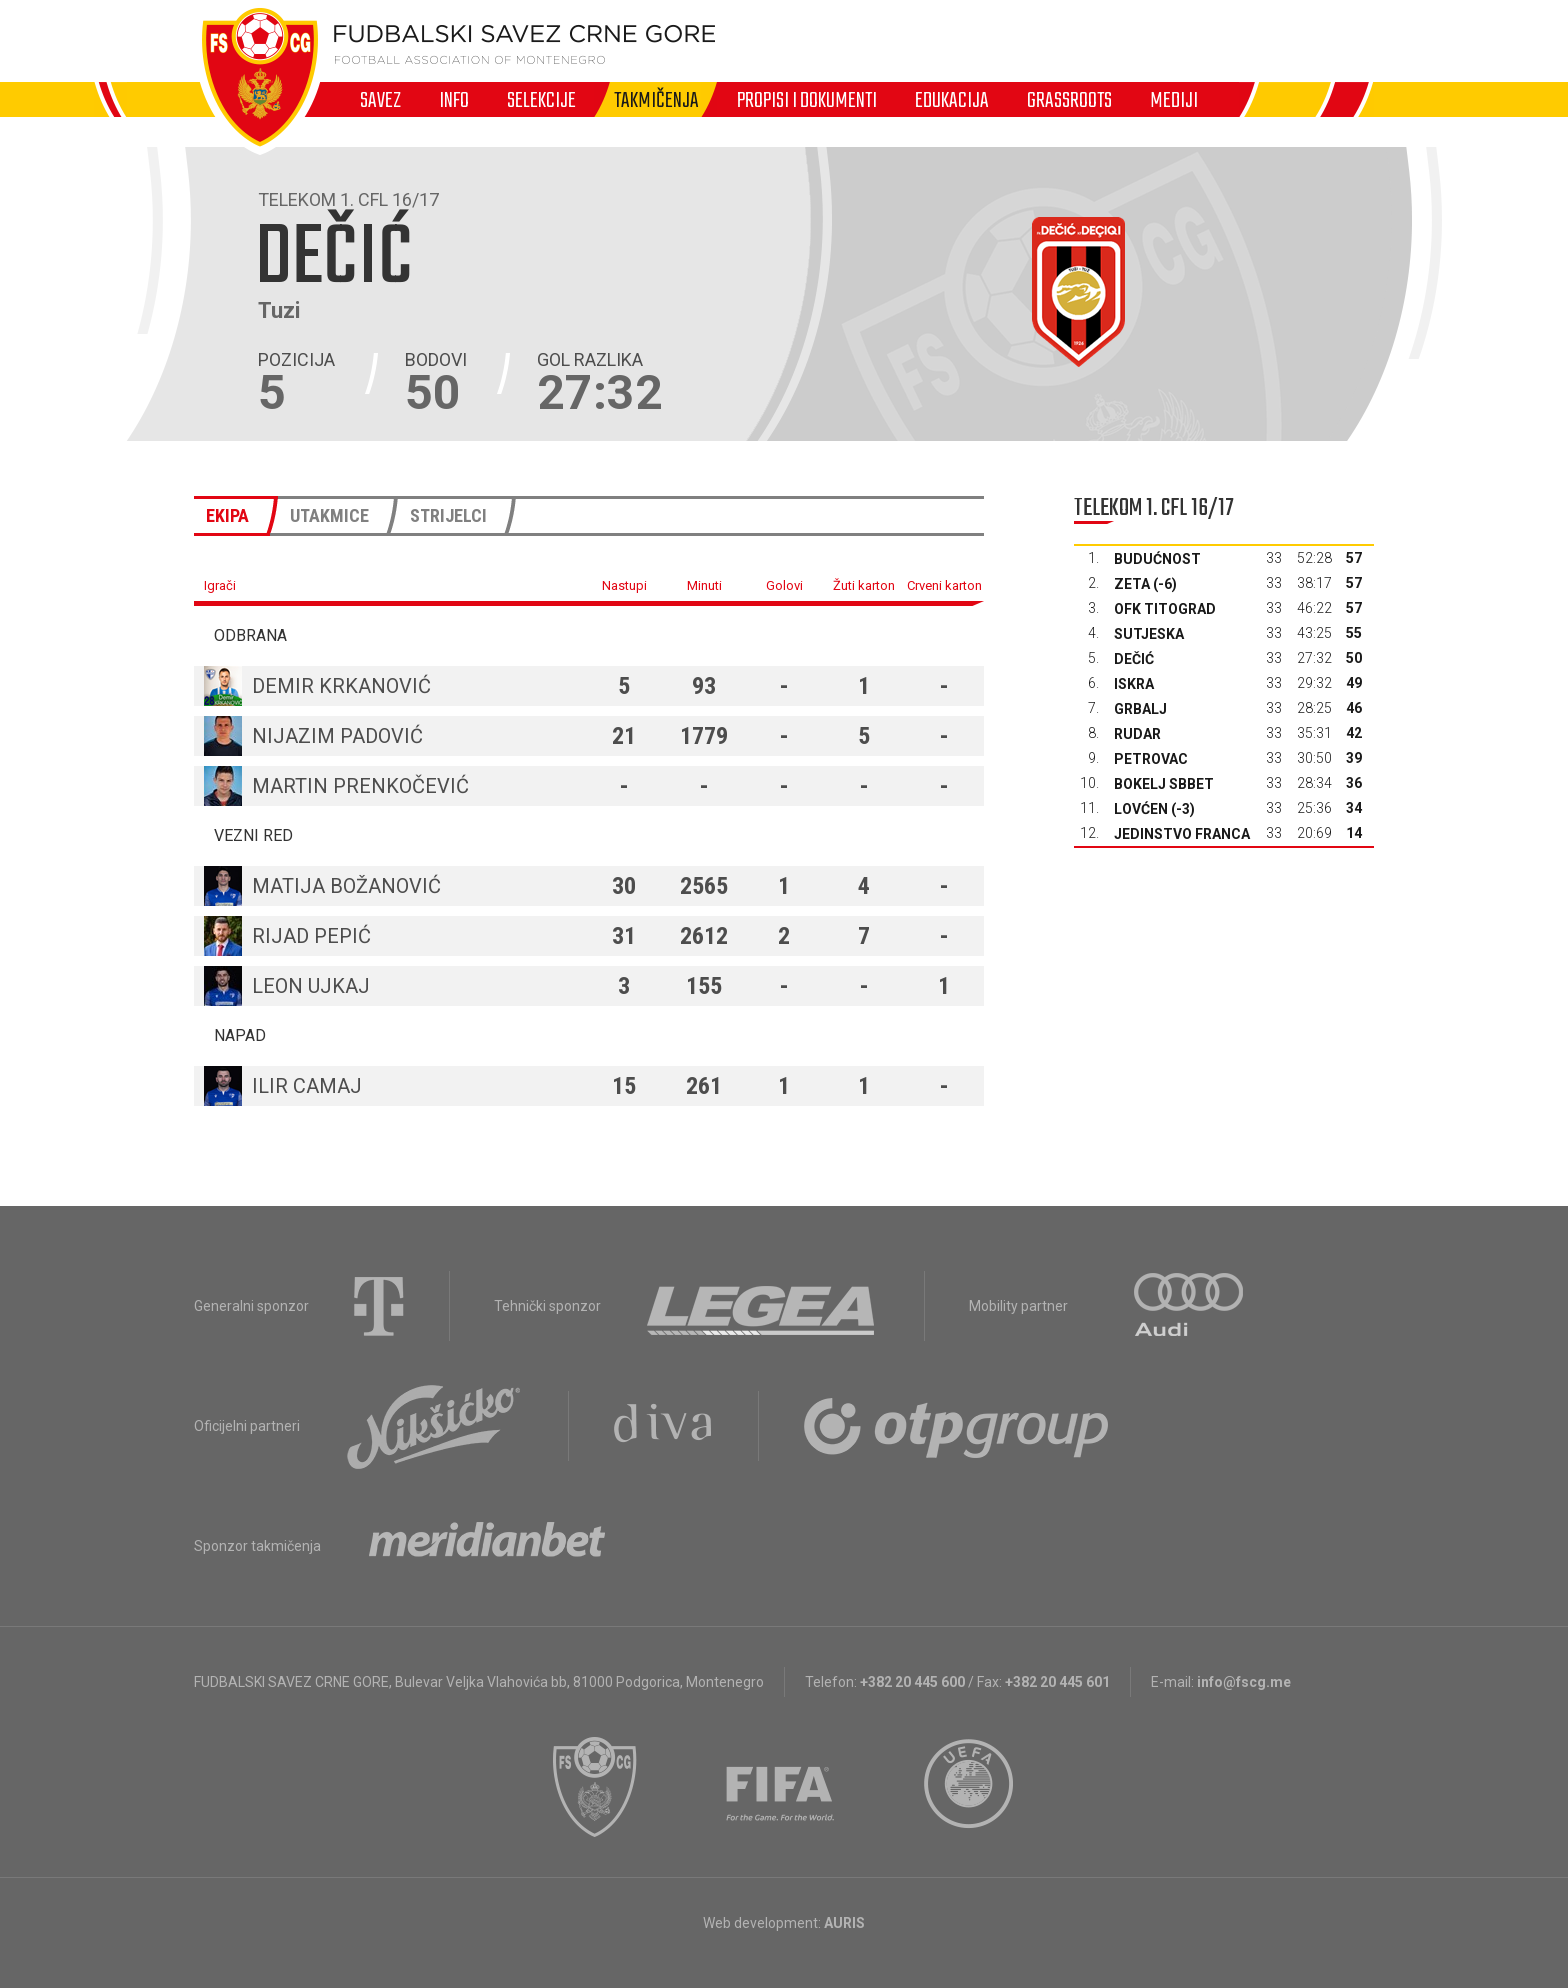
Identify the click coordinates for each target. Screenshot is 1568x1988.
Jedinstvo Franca (1182, 834)
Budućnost (1157, 559)
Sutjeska (1149, 634)
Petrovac (1151, 759)
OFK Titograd (1165, 609)
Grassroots (1069, 100)
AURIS (844, 1923)
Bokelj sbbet (1164, 784)
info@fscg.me (1244, 1682)
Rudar (1137, 734)
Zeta (1132, 584)
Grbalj (1140, 709)
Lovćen (1141, 809)
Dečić (1134, 659)
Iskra (1134, 684)
